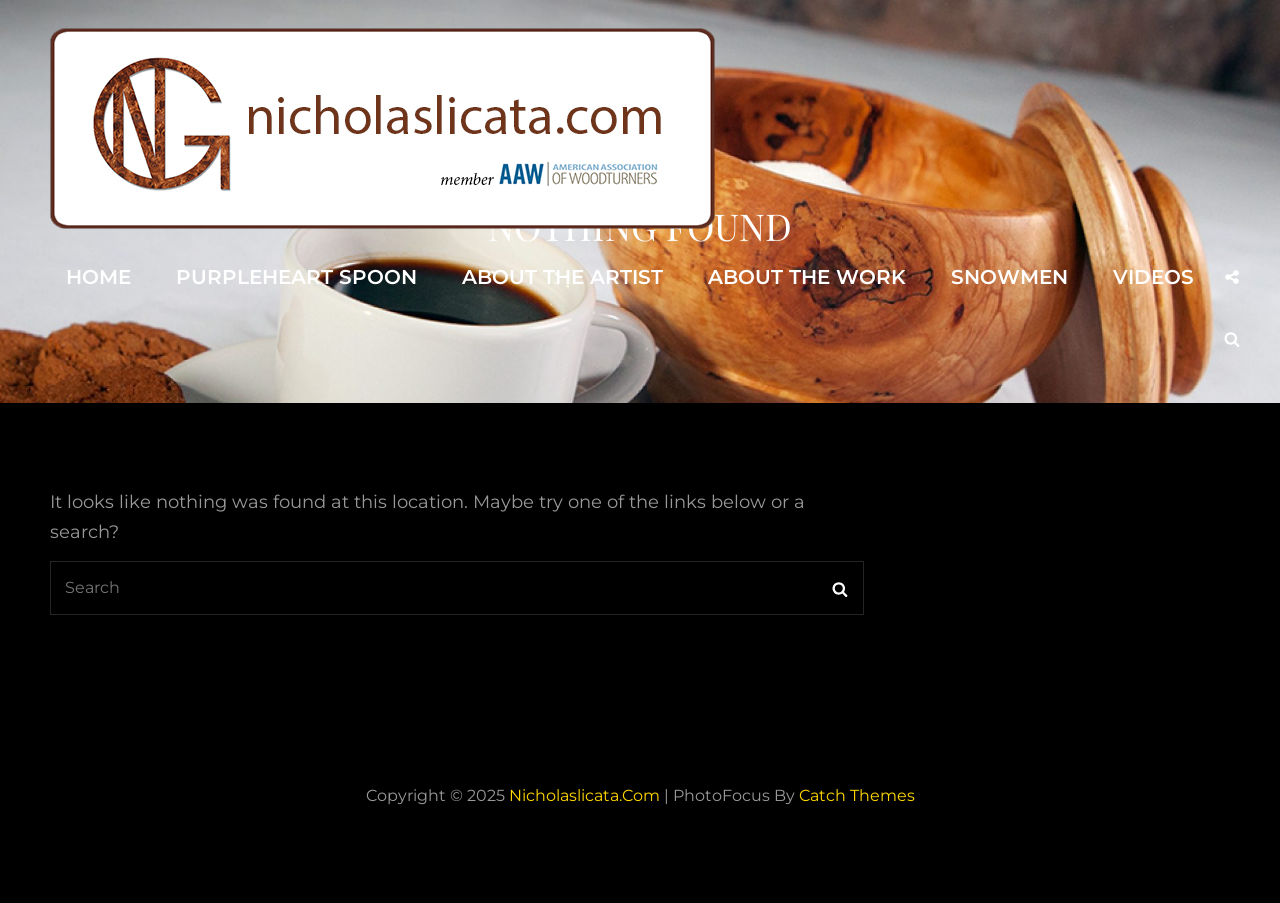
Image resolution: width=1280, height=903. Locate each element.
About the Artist (562, 277)
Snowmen (1009, 277)
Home (98, 277)
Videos (1153, 277)
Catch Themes (857, 795)
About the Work (807, 277)
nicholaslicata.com (584, 795)
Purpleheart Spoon (296, 277)
